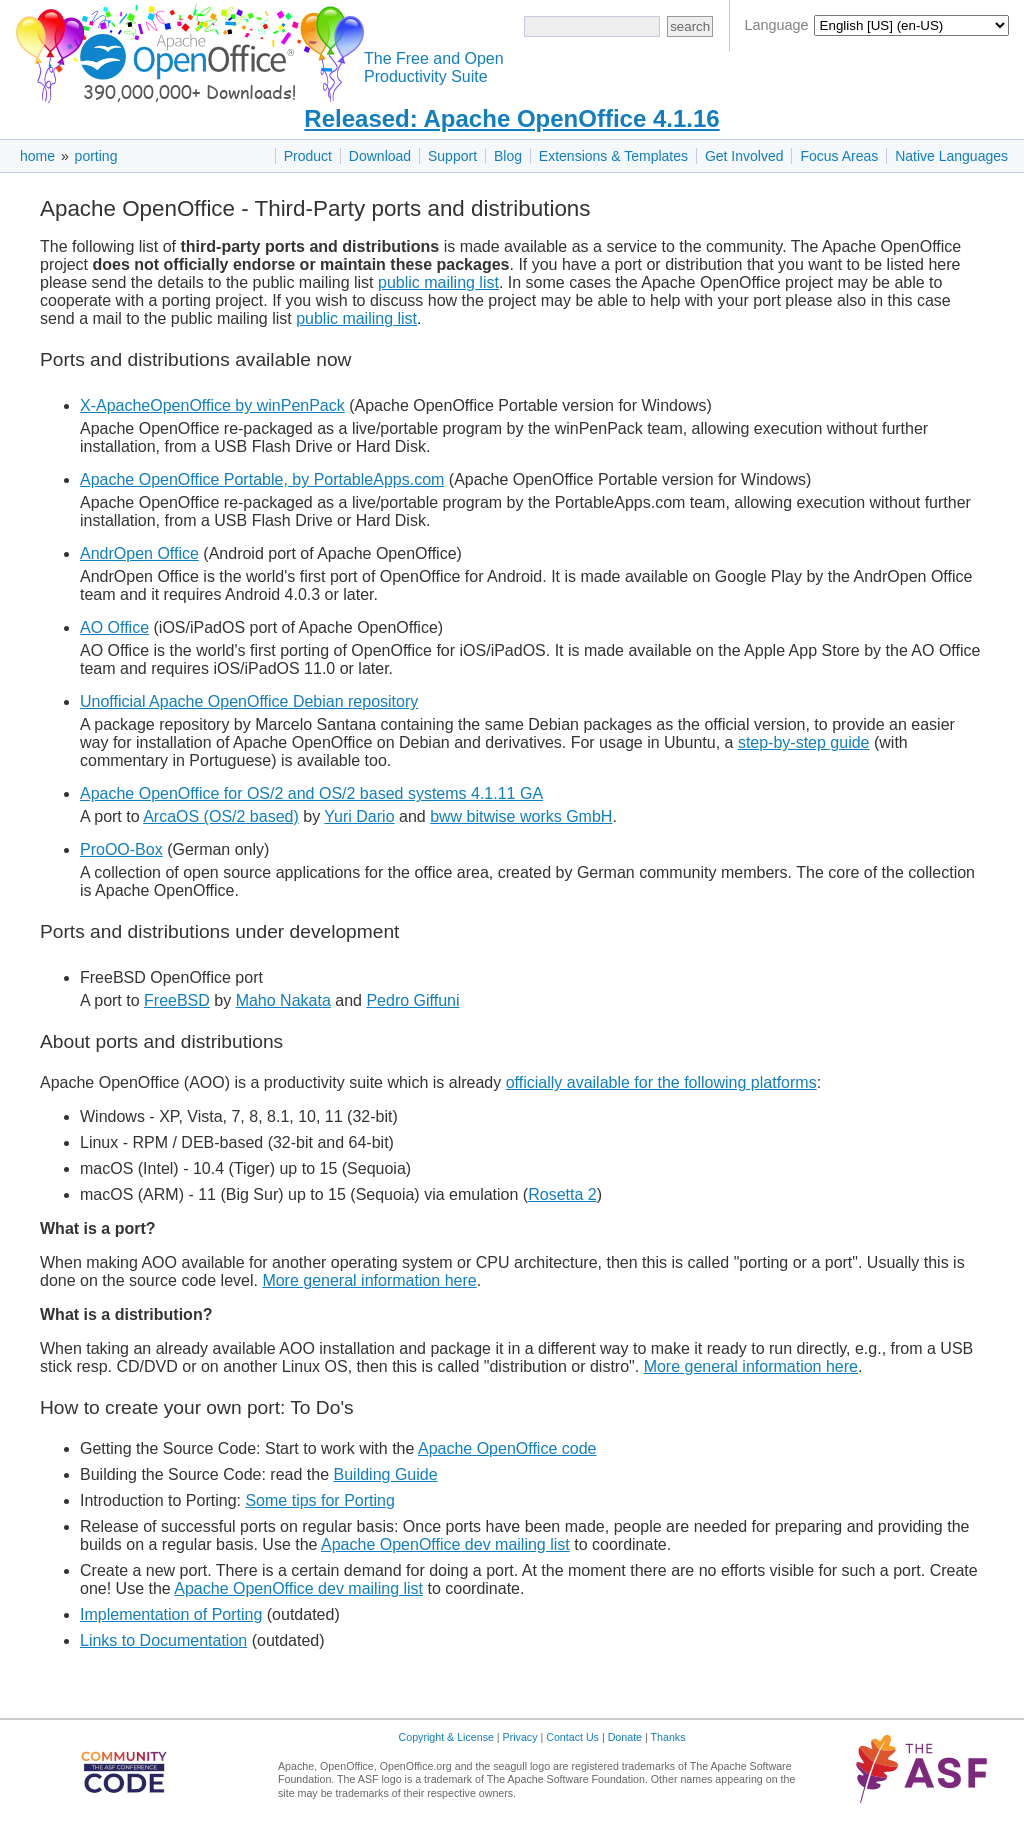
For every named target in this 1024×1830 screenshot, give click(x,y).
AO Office (114, 627)
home (37, 156)
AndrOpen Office (139, 553)
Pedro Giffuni (412, 1000)
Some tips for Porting (319, 1500)
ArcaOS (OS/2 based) (221, 816)
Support (452, 156)
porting (96, 156)
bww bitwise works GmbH (521, 816)
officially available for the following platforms (661, 1082)
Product (308, 156)
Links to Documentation (163, 1640)
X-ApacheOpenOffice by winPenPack (212, 405)
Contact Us (572, 1737)
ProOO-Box (121, 849)
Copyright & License (446, 1737)
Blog (508, 156)
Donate (625, 1737)
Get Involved (744, 156)
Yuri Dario (359, 816)
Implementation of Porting (171, 1614)
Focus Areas (839, 156)
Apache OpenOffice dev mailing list (445, 1544)
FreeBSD (177, 1000)
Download (380, 156)
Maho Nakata (283, 1000)
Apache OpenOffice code (507, 1448)
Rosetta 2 (562, 1194)
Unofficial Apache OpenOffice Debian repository (249, 701)
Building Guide (386, 1474)
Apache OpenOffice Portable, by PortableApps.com (262, 479)
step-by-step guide (804, 742)
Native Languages (951, 156)
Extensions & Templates (613, 156)
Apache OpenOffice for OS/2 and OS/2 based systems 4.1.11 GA (311, 793)
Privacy (520, 1737)
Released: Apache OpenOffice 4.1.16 (511, 118)
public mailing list (438, 282)
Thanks (668, 1737)
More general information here (369, 1280)
